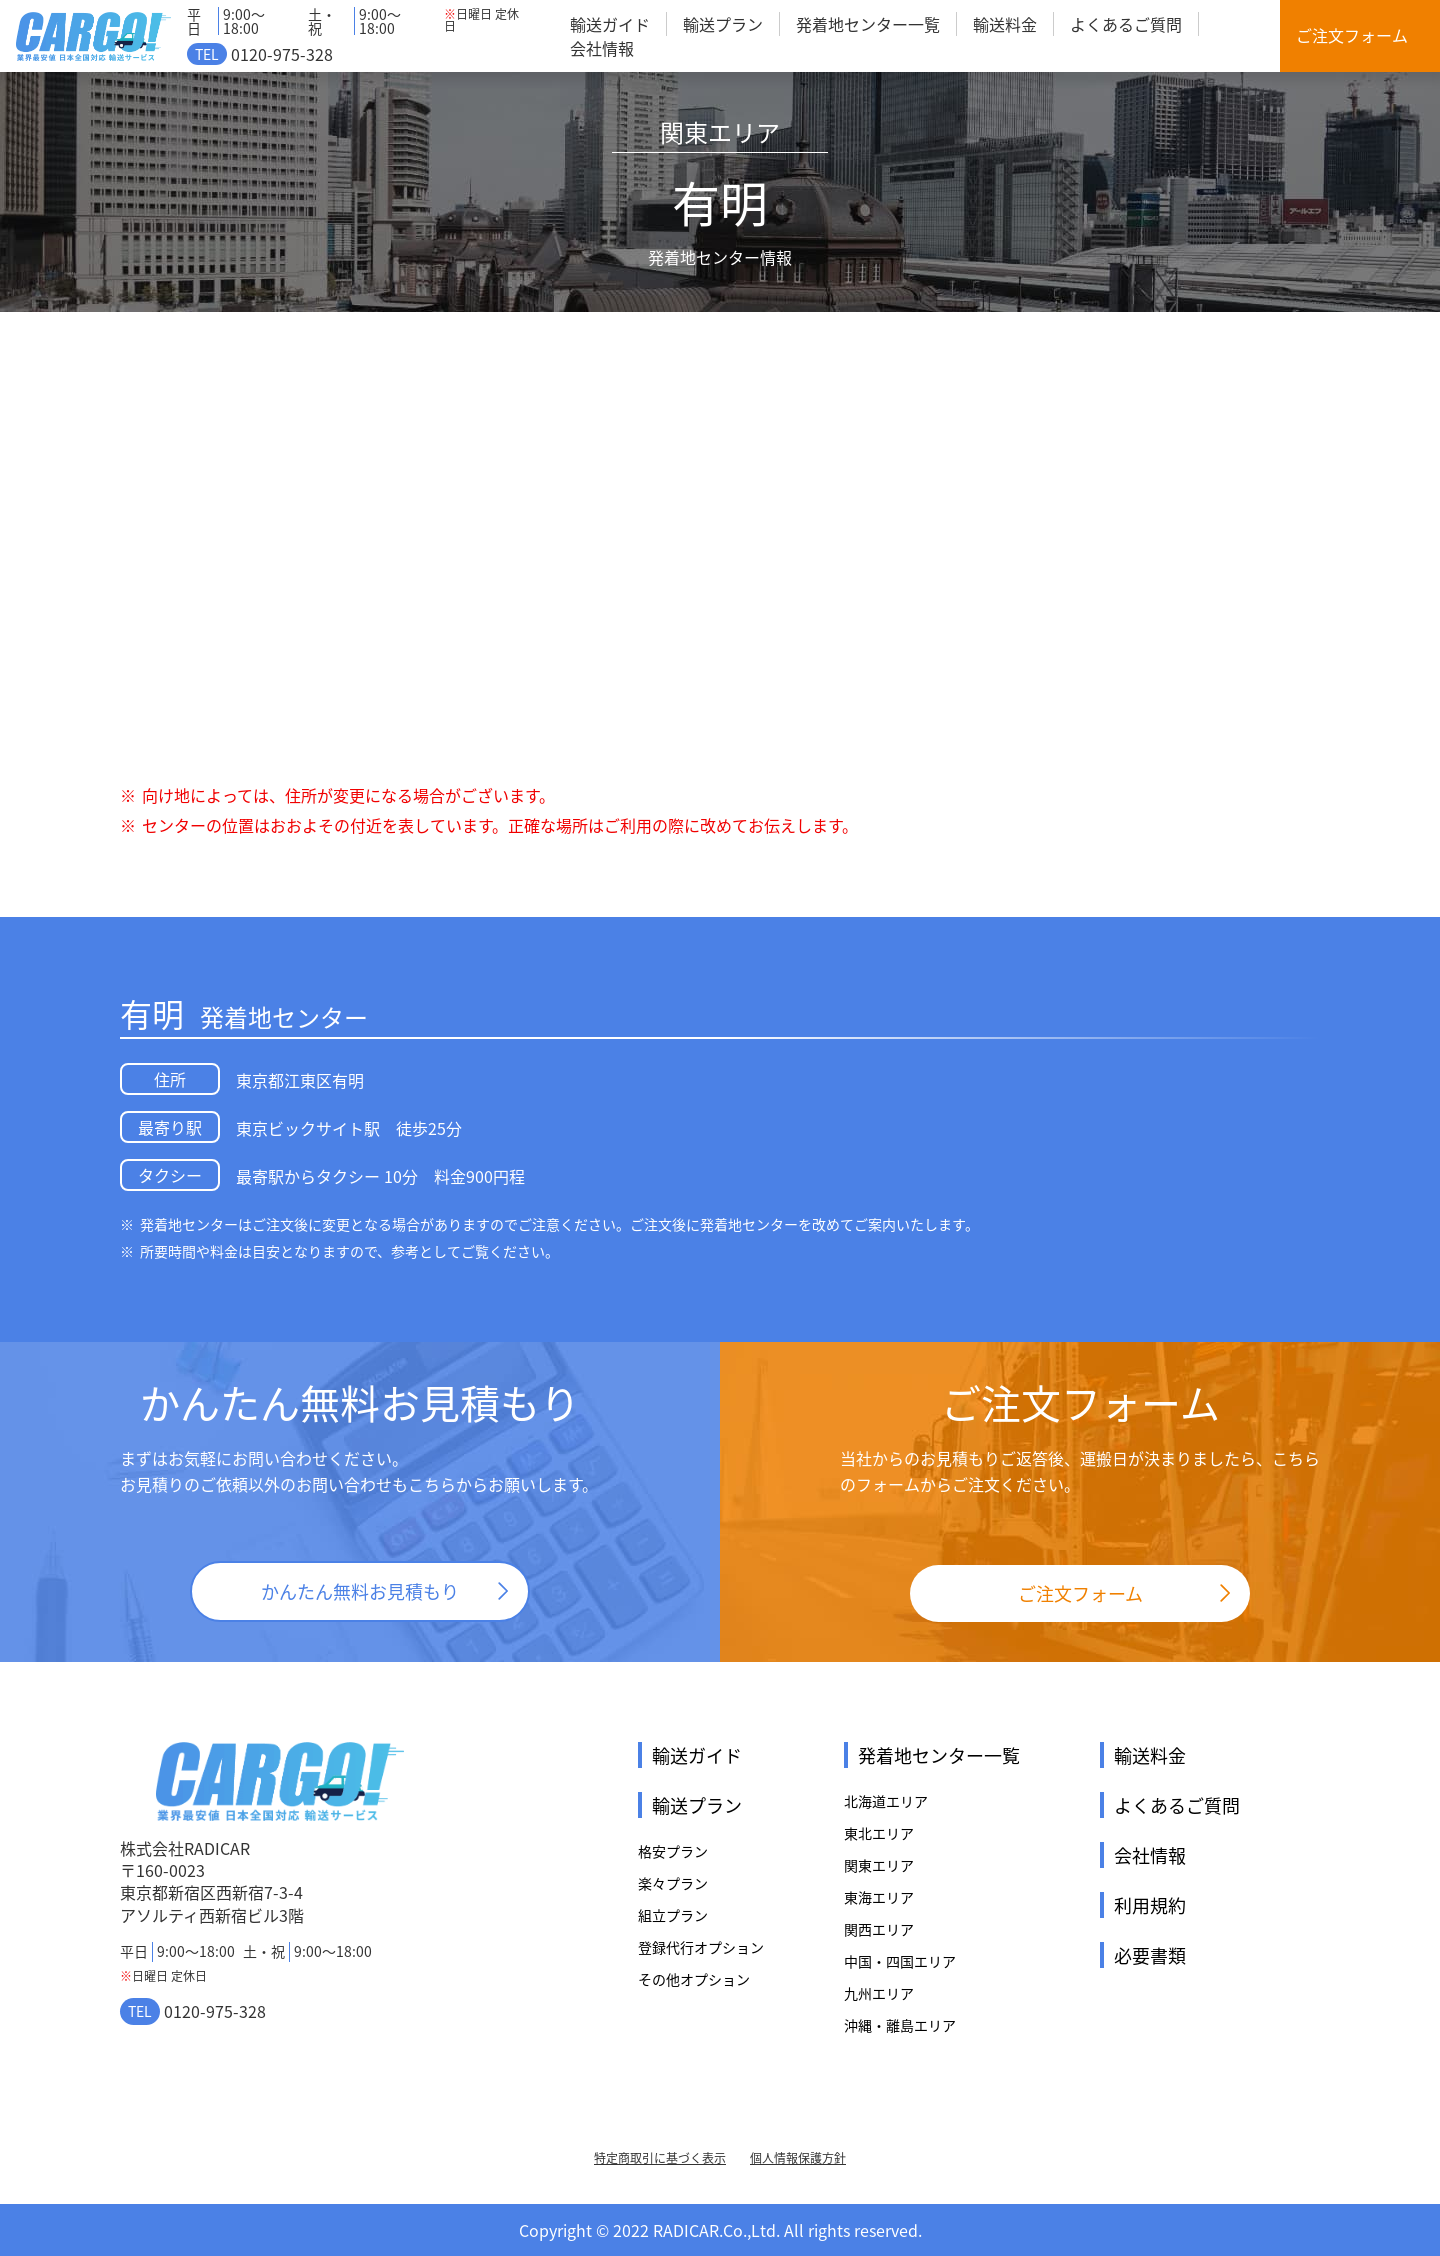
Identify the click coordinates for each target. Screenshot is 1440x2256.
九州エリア (879, 1993)
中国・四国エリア (900, 1961)
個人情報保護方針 (798, 2158)
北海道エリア (886, 1801)
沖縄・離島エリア (900, 2025)
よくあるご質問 (1126, 24)
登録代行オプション (701, 1947)
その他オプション (694, 1979)
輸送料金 (1005, 24)
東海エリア (879, 1897)
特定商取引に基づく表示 (660, 2158)
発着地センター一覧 (868, 24)
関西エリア (879, 1929)
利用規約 (1150, 1905)
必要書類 (1150, 1955)
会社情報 (602, 48)
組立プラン (673, 1915)
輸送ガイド (610, 24)
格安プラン (673, 1851)
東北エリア (879, 1833)
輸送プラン (723, 24)
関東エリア (879, 1865)
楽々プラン (673, 1883)
